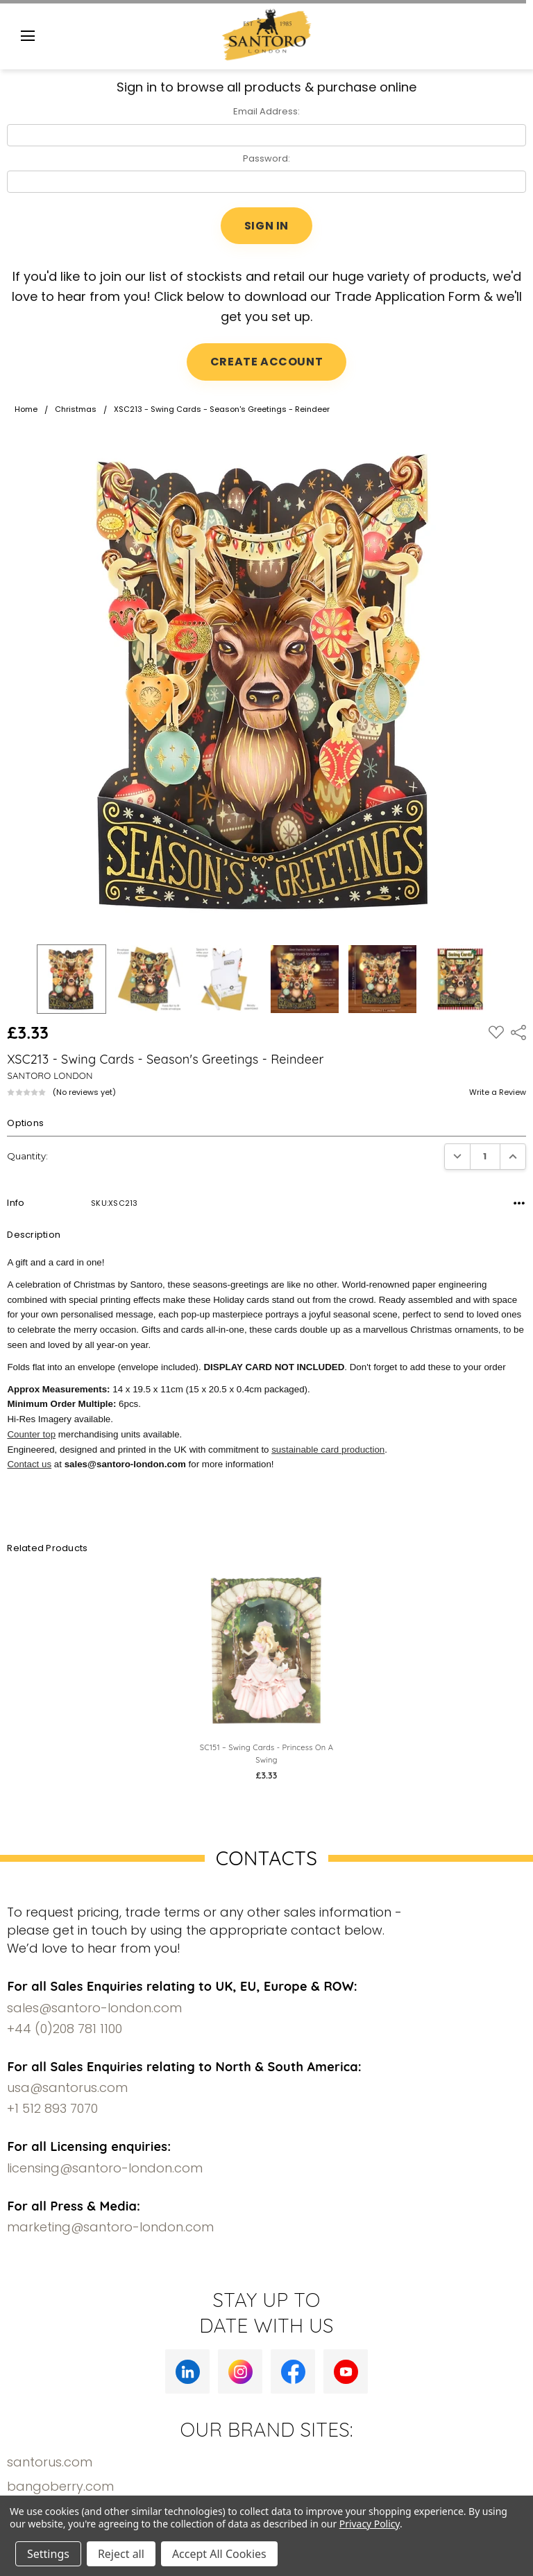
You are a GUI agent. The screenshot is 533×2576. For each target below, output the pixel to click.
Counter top (31, 1434)
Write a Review (497, 1092)
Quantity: (27, 1155)
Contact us (29, 1464)
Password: (266, 158)
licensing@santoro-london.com (105, 2168)
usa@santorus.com (67, 2087)
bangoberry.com (60, 2486)
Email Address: (266, 111)
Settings (48, 2553)
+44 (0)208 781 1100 (64, 2028)
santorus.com (49, 2462)
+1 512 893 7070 (52, 2108)
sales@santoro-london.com (94, 2007)
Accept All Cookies (219, 2553)
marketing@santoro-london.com (110, 2227)
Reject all (121, 2553)
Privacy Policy (369, 2523)
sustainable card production (327, 1449)
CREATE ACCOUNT (266, 362)
